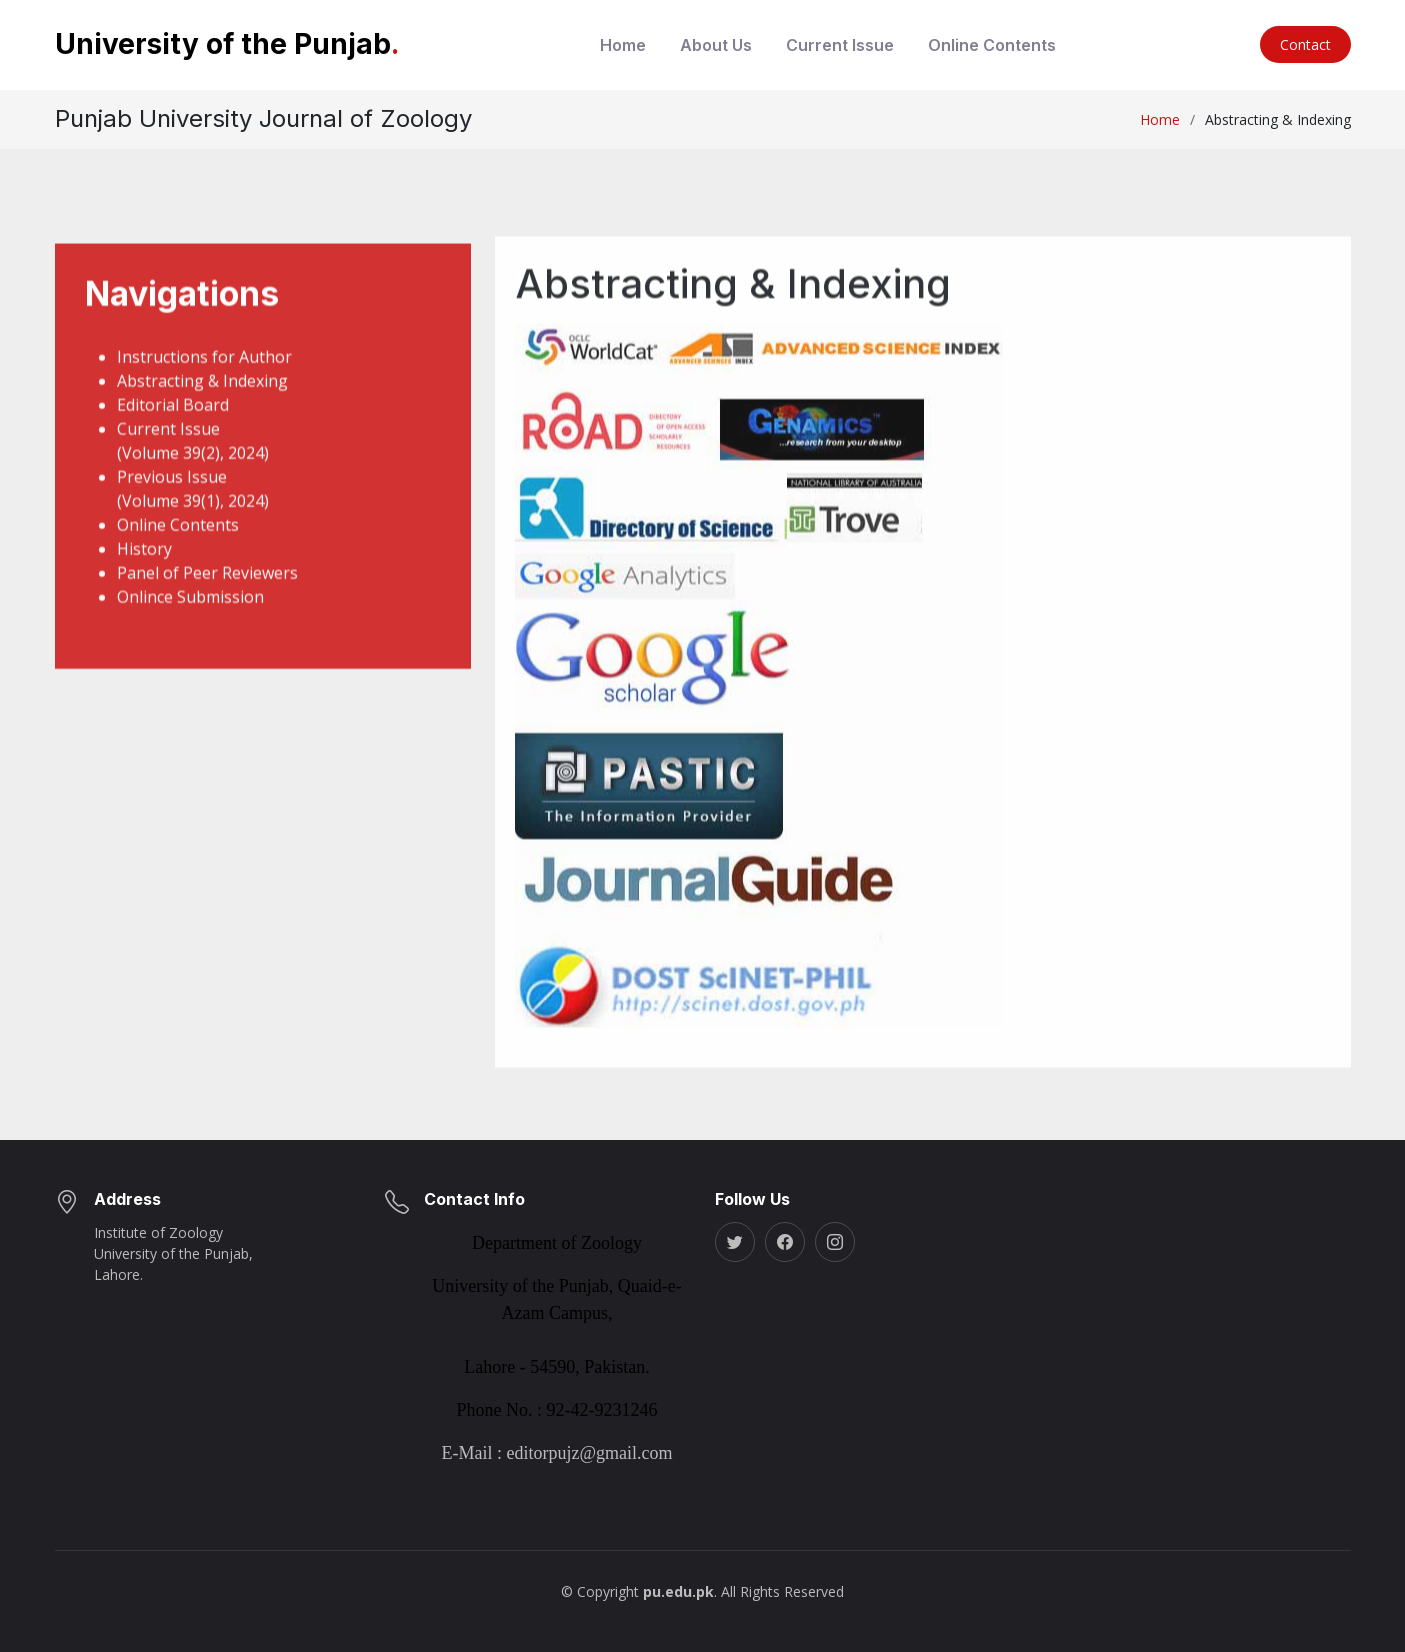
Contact (1305, 44)
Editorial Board (173, 424)
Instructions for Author (204, 376)
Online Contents (992, 45)
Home (623, 45)
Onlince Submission (190, 616)
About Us (716, 45)
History (144, 568)
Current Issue (840, 45)
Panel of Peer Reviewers (207, 592)
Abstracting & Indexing (202, 400)
